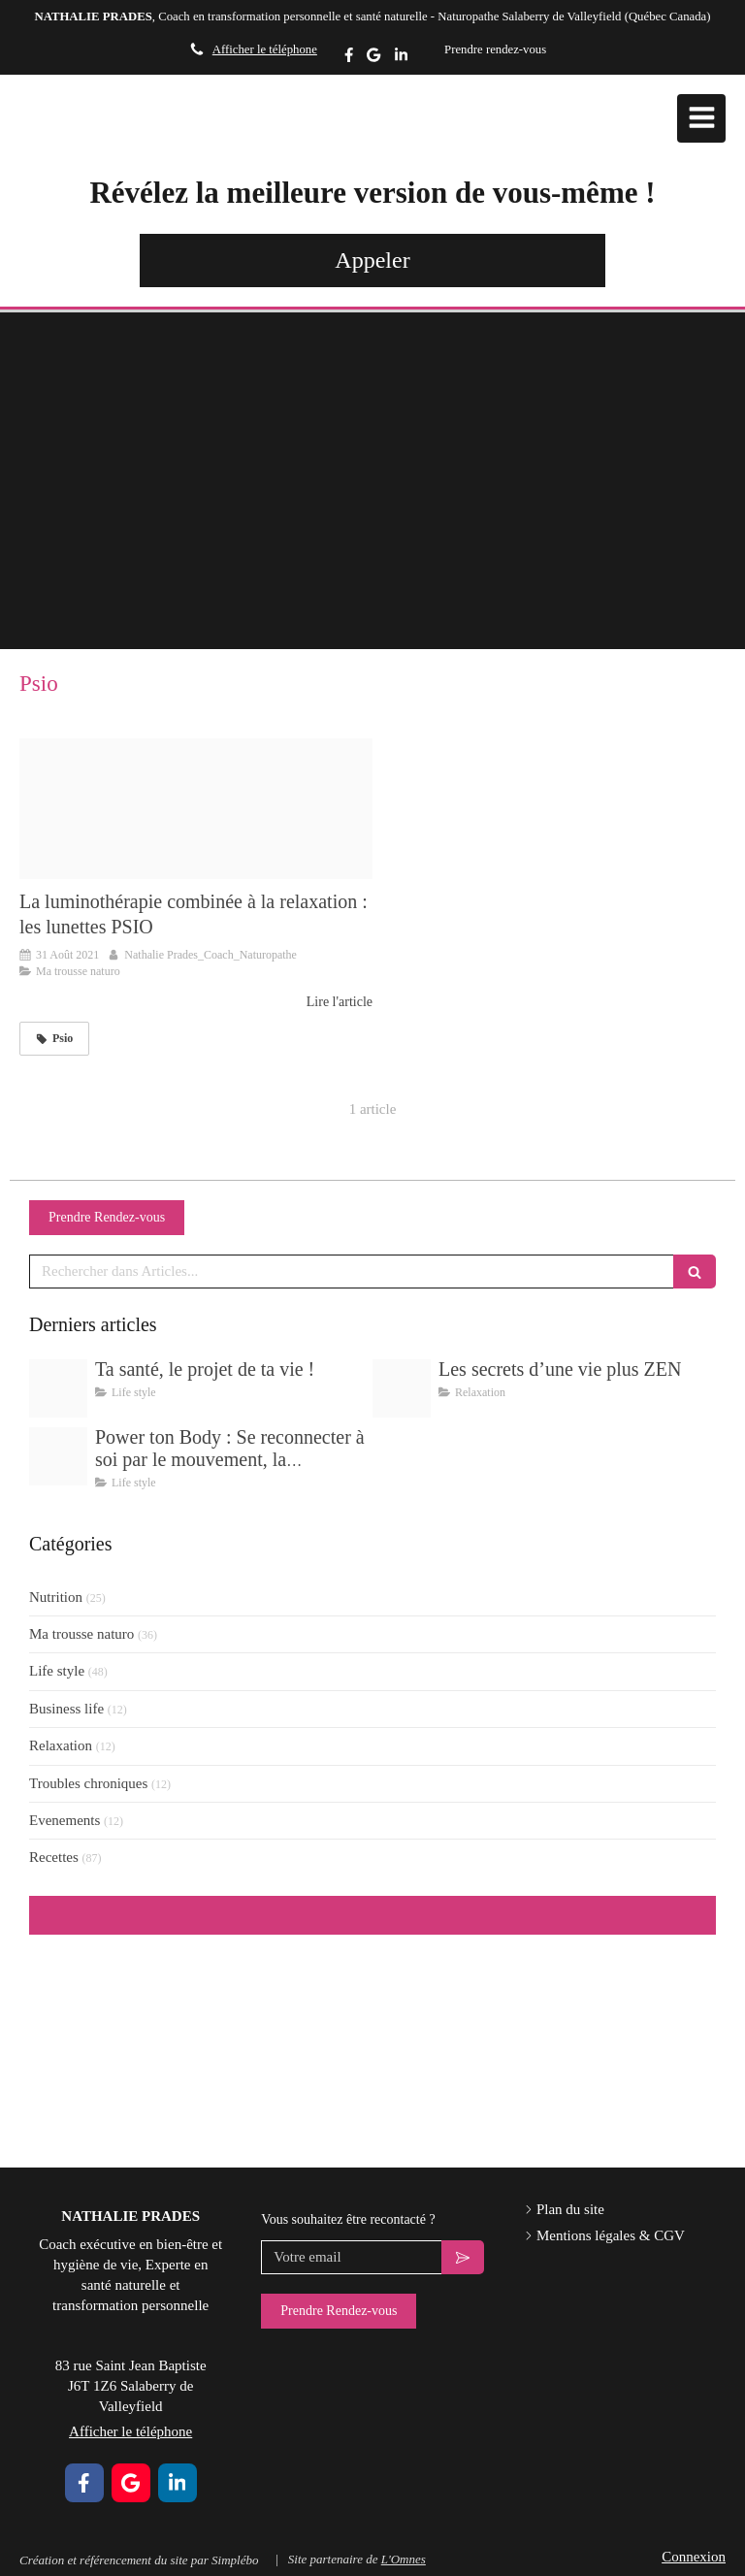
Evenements (64, 1820)
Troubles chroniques (88, 1783)
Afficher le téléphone (264, 49)
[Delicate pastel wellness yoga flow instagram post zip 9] (58, 1456)
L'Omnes (403, 2559)
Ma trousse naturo (81, 1634)
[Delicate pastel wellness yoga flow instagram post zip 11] (401, 1388)
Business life (66, 1708)
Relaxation (60, 1745)
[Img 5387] (58, 1388)
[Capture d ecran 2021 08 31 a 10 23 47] (195, 809)
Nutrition (55, 1597)
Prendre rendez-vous (495, 49)
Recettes (54, 1857)
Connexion (694, 2556)
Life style (56, 1671)
